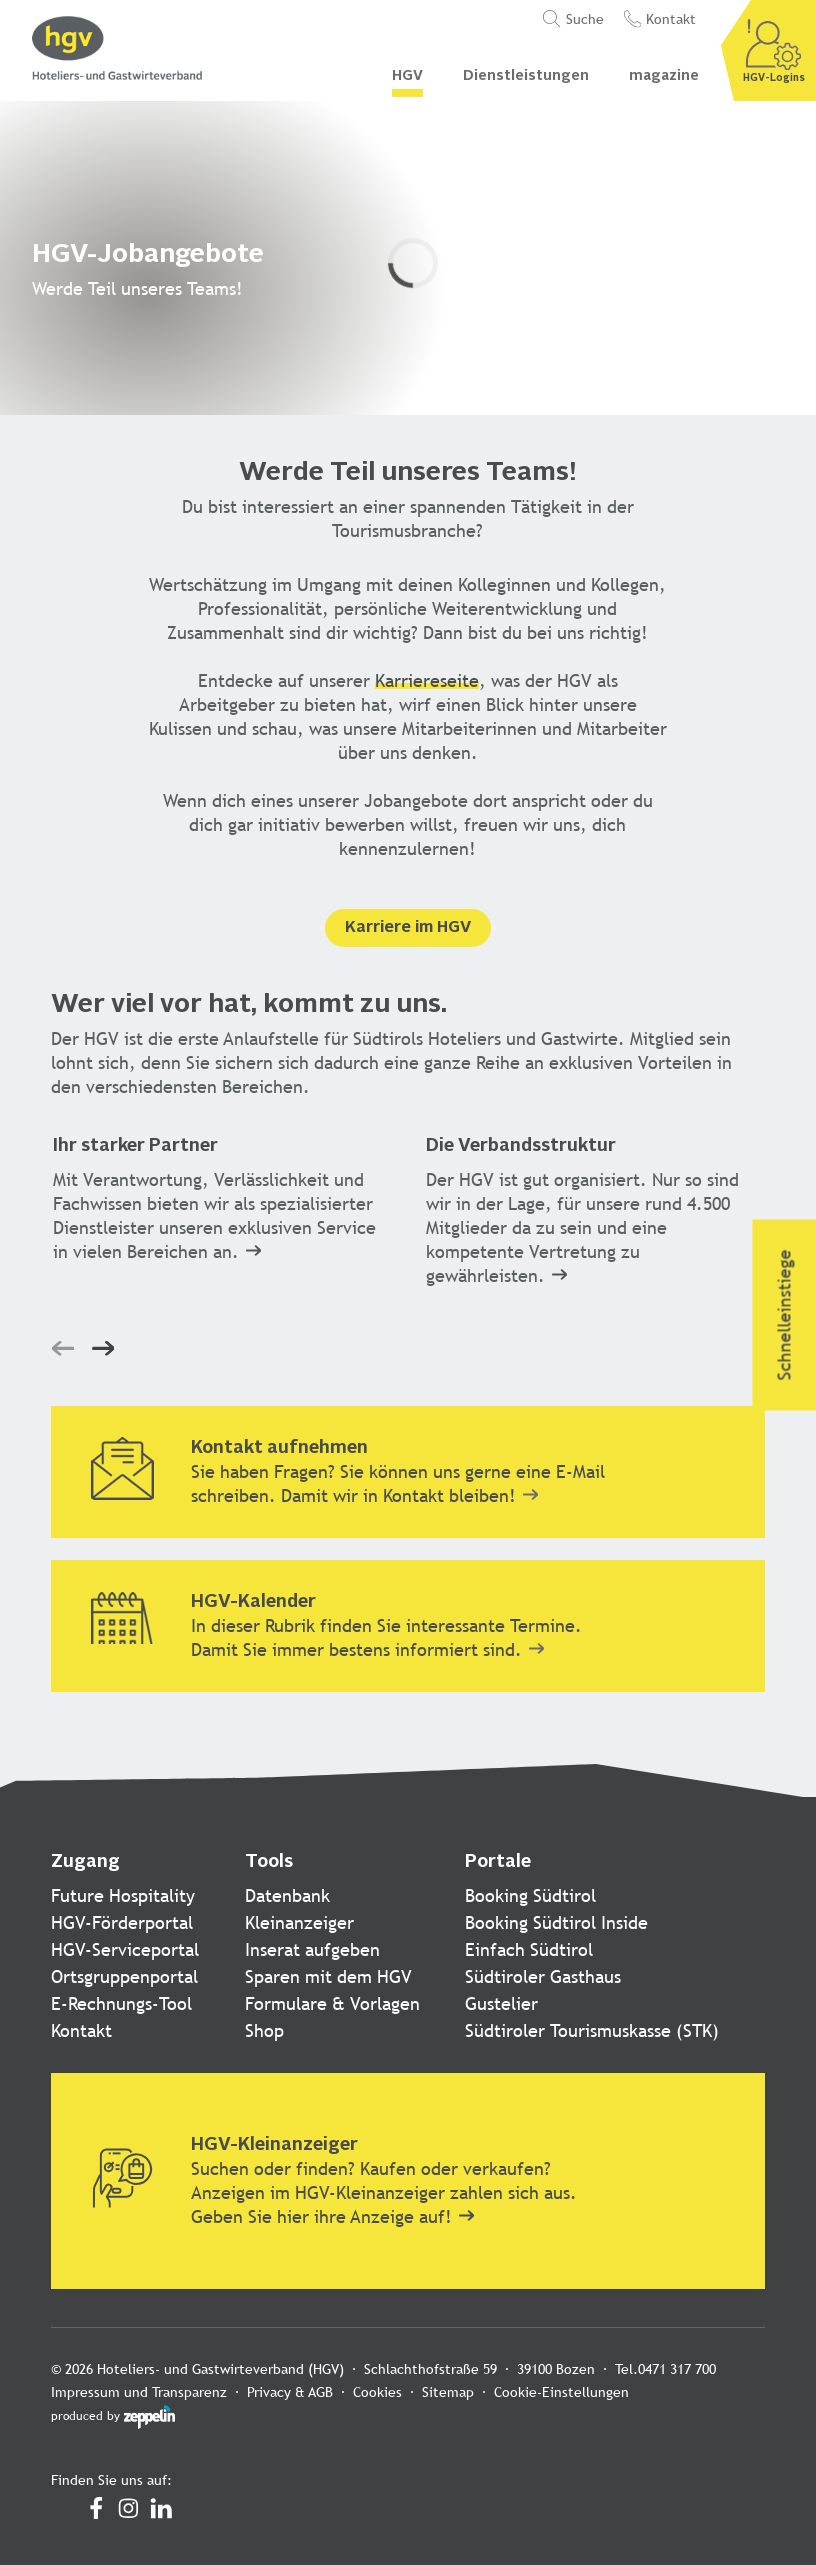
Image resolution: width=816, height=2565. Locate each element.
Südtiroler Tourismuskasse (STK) (592, 2030)
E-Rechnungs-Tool (121, 2003)
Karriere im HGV (408, 928)
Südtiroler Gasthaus (543, 1976)
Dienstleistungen (526, 76)
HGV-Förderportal (122, 1922)
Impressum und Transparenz (139, 2392)
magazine (664, 76)
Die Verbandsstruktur (521, 1146)
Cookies (377, 2392)
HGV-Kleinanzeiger (274, 2145)
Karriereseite (427, 680)
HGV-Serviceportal (125, 1949)
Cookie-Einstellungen (561, 2392)
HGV (407, 76)
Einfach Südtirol (529, 1949)
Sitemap (448, 2392)
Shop (264, 2030)
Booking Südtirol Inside (556, 1922)
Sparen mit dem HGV (328, 1976)
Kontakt (81, 2030)
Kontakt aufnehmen (279, 1448)
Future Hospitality (123, 1895)
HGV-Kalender (253, 1602)
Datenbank (287, 1895)
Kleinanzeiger (299, 1922)
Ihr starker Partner (135, 1146)
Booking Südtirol (530, 1895)
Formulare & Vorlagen (332, 2003)
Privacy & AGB (290, 2392)
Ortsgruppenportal (124, 1976)
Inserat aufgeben (312, 1949)
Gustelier (501, 2003)
